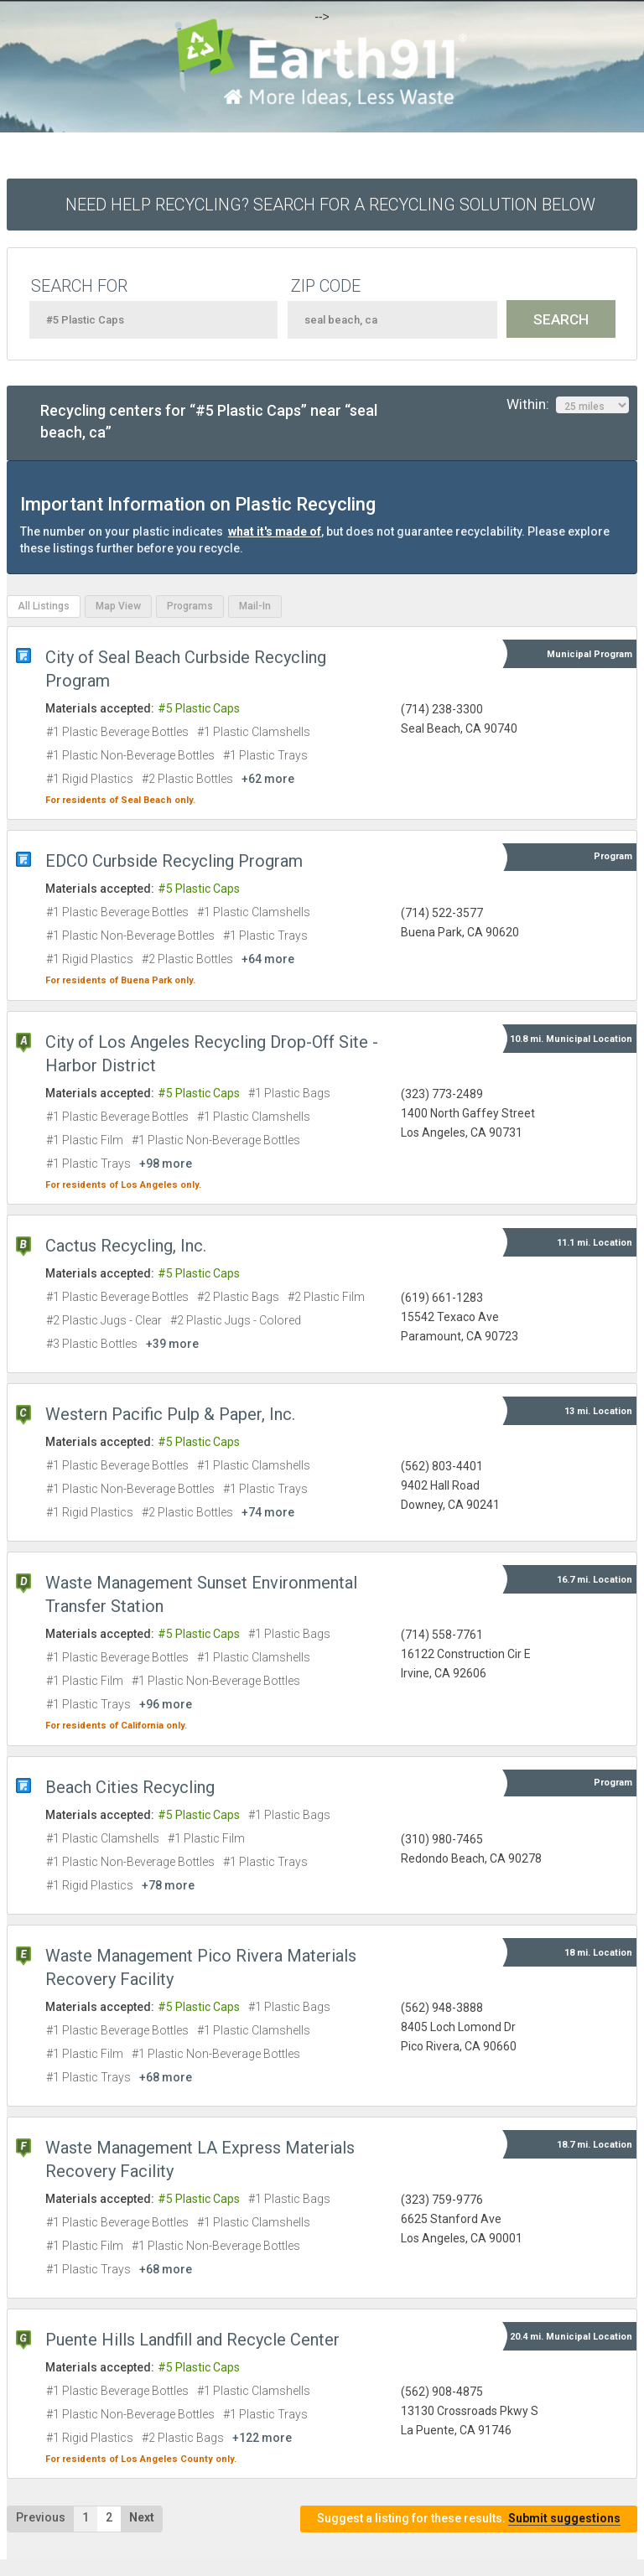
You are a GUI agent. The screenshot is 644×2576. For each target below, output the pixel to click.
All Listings (44, 606)
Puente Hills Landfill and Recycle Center (192, 2340)
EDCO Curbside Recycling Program (174, 861)
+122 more (262, 2437)
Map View (118, 606)
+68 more (165, 2077)
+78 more (168, 1885)
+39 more (172, 1343)
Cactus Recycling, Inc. (125, 1246)
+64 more (268, 959)
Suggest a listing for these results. (469, 2518)
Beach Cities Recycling (130, 1787)
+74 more (268, 1512)
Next (141, 2517)
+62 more (268, 778)
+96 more (165, 1704)
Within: (567, 405)
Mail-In (255, 606)
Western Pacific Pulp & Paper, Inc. (170, 1414)
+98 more (165, 1163)
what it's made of (274, 531)
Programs (190, 606)
